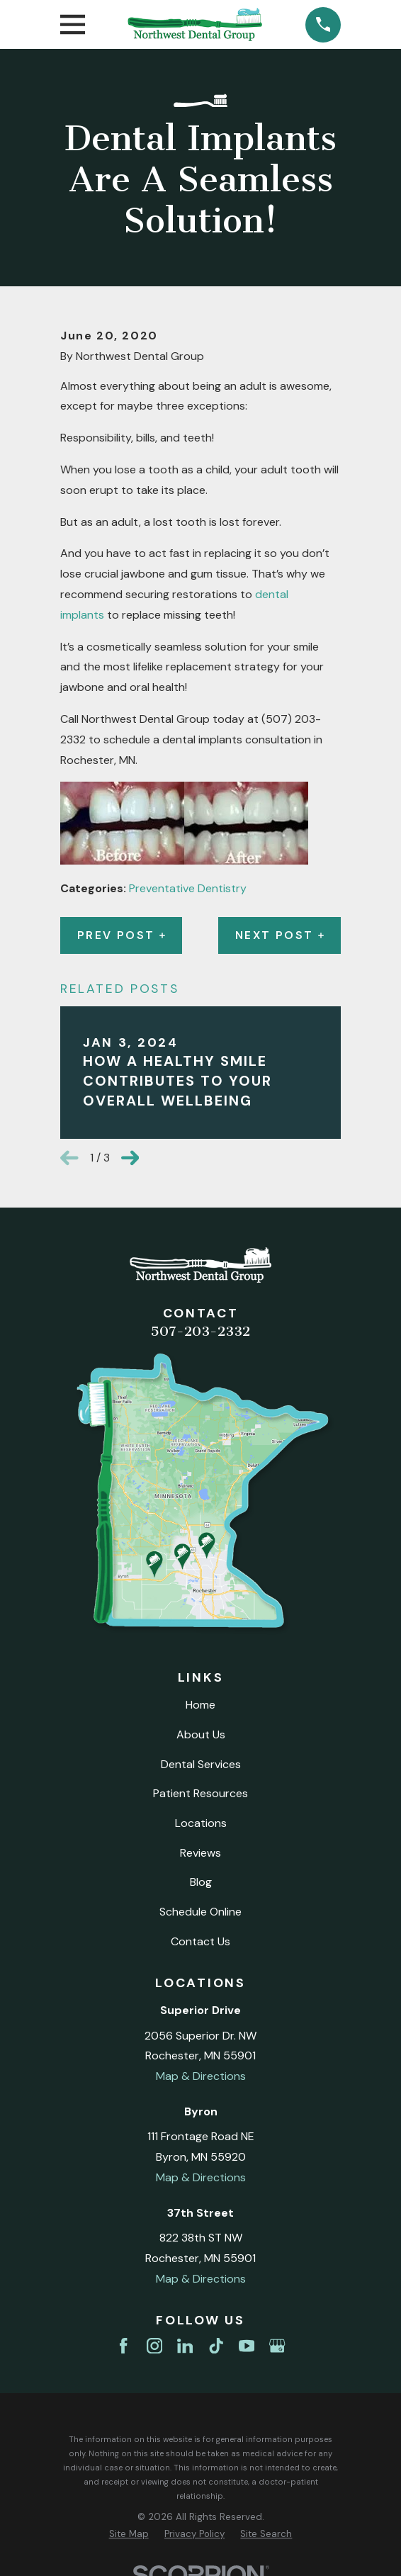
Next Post (279, 935)
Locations (201, 1823)
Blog (201, 1881)
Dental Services (201, 1764)
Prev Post (121, 935)
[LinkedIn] (185, 2345)
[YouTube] (246, 2345)
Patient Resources (200, 1793)
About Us (200, 1734)
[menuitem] (129, 2534)
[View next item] (130, 1158)
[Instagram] (154, 2345)
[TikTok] (216, 2345)
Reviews (200, 1852)
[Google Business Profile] (277, 2345)
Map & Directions (201, 2076)
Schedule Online (200, 1911)
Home (200, 1704)
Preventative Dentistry (188, 888)
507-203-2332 (200, 1331)
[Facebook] (123, 2345)
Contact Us (200, 1941)
